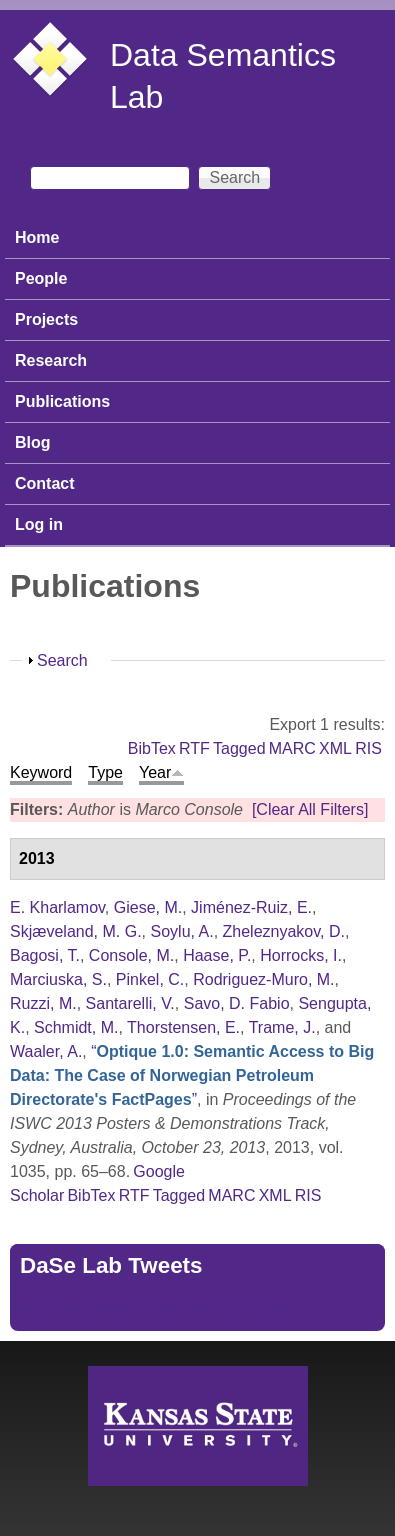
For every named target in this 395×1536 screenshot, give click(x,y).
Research (51, 360)
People (41, 278)
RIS (368, 748)
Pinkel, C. (150, 979)
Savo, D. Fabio (237, 1003)
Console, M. (131, 955)
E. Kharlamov (57, 907)
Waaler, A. (46, 1051)
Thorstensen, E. (183, 1027)
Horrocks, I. (301, 955)
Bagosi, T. (45, 955)
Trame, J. (282, 1027)
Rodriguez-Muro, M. (263, 979)
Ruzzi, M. (43, 1003)
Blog (33, 442)
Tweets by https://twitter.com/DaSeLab (156, 1308)
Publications (62, 401)
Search (62, 660)
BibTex (152, 748)
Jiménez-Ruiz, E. (251, 907)
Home (37, 237)
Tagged (239, 748)
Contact (45, 483)
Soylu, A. (182, 931)
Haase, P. (217, 955)
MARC (292, 748)
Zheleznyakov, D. (284, 931)
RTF (194, 748)
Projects (46, 319)
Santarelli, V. (130, 1003)
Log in (39, 524)
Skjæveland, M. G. (76, 931)
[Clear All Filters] (310, 809)
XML (335, 748)
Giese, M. (148, 907)
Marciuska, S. (58, 979)
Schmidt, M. (76, 1027)
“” (192, 1075)
